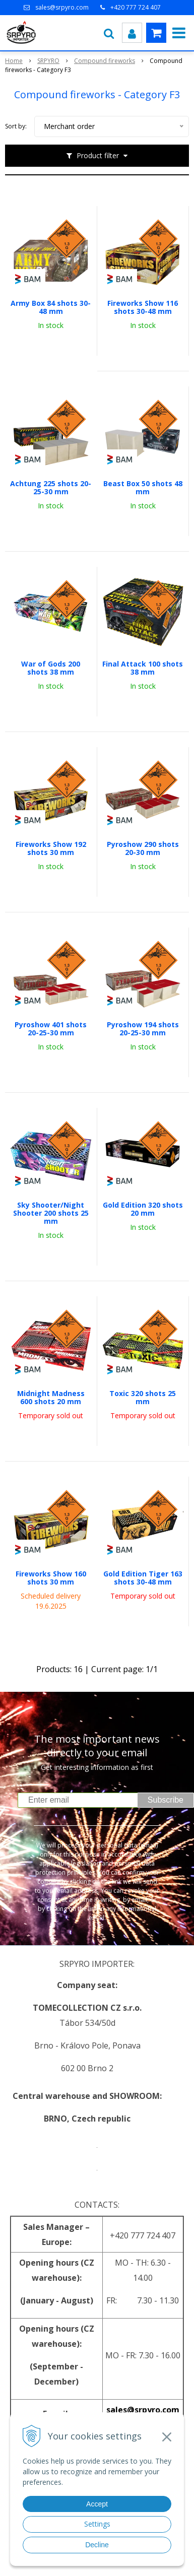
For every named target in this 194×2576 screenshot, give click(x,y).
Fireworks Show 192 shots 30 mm (51, 848)
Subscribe (165, 1800)
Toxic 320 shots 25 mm (142, 1398)
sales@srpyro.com (62, 7)
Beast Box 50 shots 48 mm (142, 488)
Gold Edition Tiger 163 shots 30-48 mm (142, 1578)
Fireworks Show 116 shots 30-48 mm (142, 307)
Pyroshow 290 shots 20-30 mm (143, 848)
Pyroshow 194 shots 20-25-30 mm (143, 1029)
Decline (97, 2545)
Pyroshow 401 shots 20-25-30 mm (51, 1029)
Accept (97, 2504)
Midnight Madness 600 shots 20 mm (51, 1398)
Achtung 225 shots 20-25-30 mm (50, 488)
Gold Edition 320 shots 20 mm (143, 1209)
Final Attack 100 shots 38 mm (142, 668)
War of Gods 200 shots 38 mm (50, 668)
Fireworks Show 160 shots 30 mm (51, 1578)
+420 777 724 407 (135, 7)
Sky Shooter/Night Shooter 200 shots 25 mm (51, 1213)
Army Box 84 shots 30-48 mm (51, 307)
